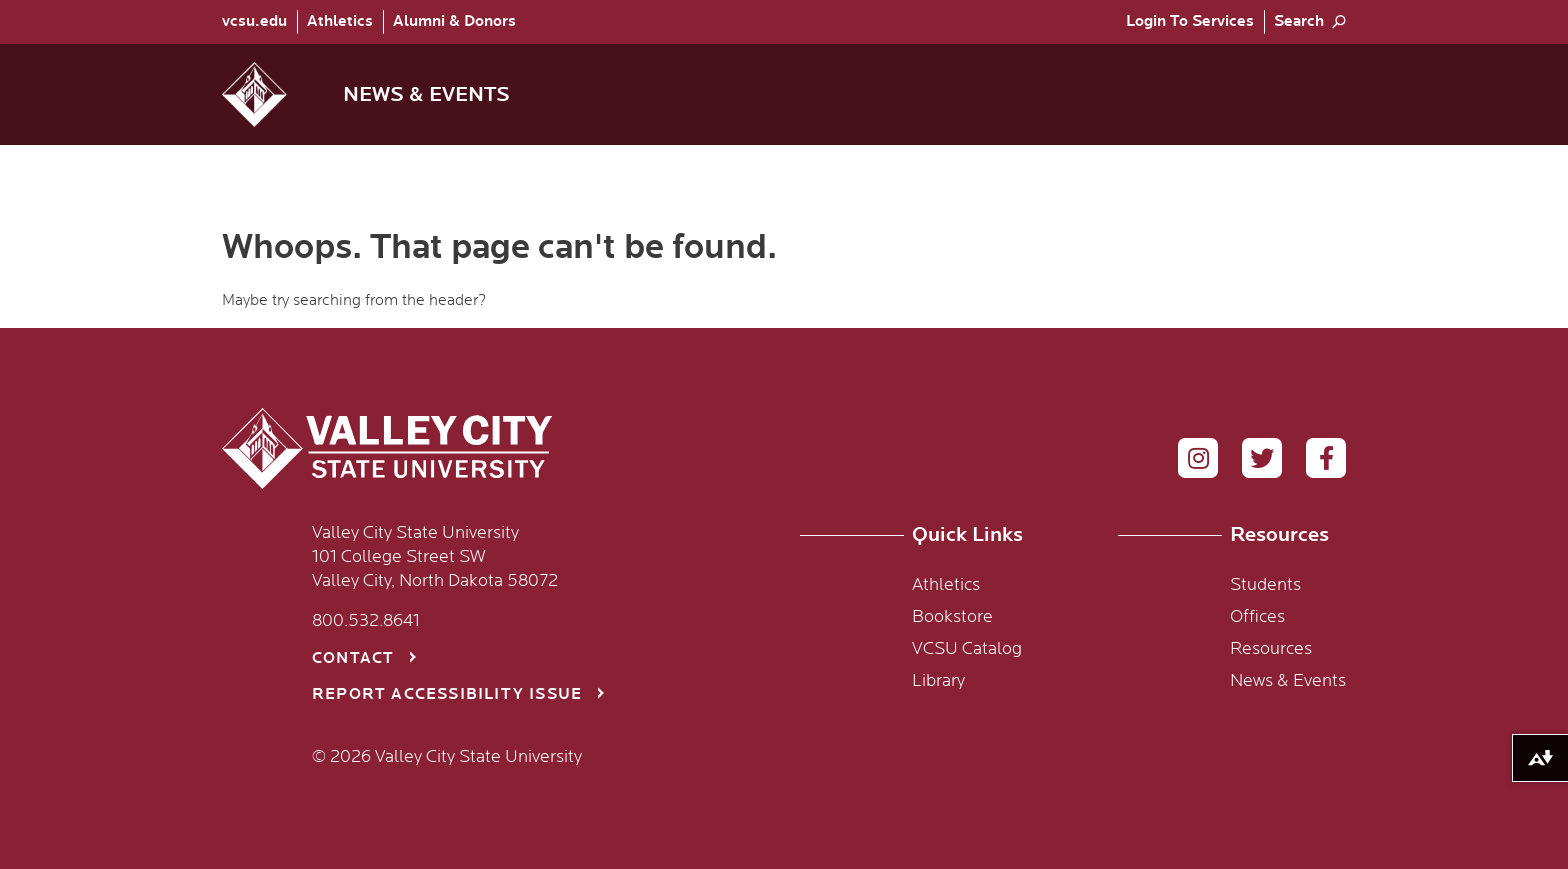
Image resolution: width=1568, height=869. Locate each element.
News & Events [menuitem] (426, 94)
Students (1265, 585)
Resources (1271, 649)
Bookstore (952, 617)
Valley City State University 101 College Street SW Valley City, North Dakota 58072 (435, 557)
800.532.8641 (366, 621)
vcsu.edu (254, 21)
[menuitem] (259, 22)
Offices (1257, 617)
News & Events (1288, 681)
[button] (270, 94)
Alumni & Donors (454, 21)
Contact (353, 658)
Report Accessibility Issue (447, 694)
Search (1299, 21)
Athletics (340, 21)
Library (938, 681)
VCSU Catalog (967, 649)
